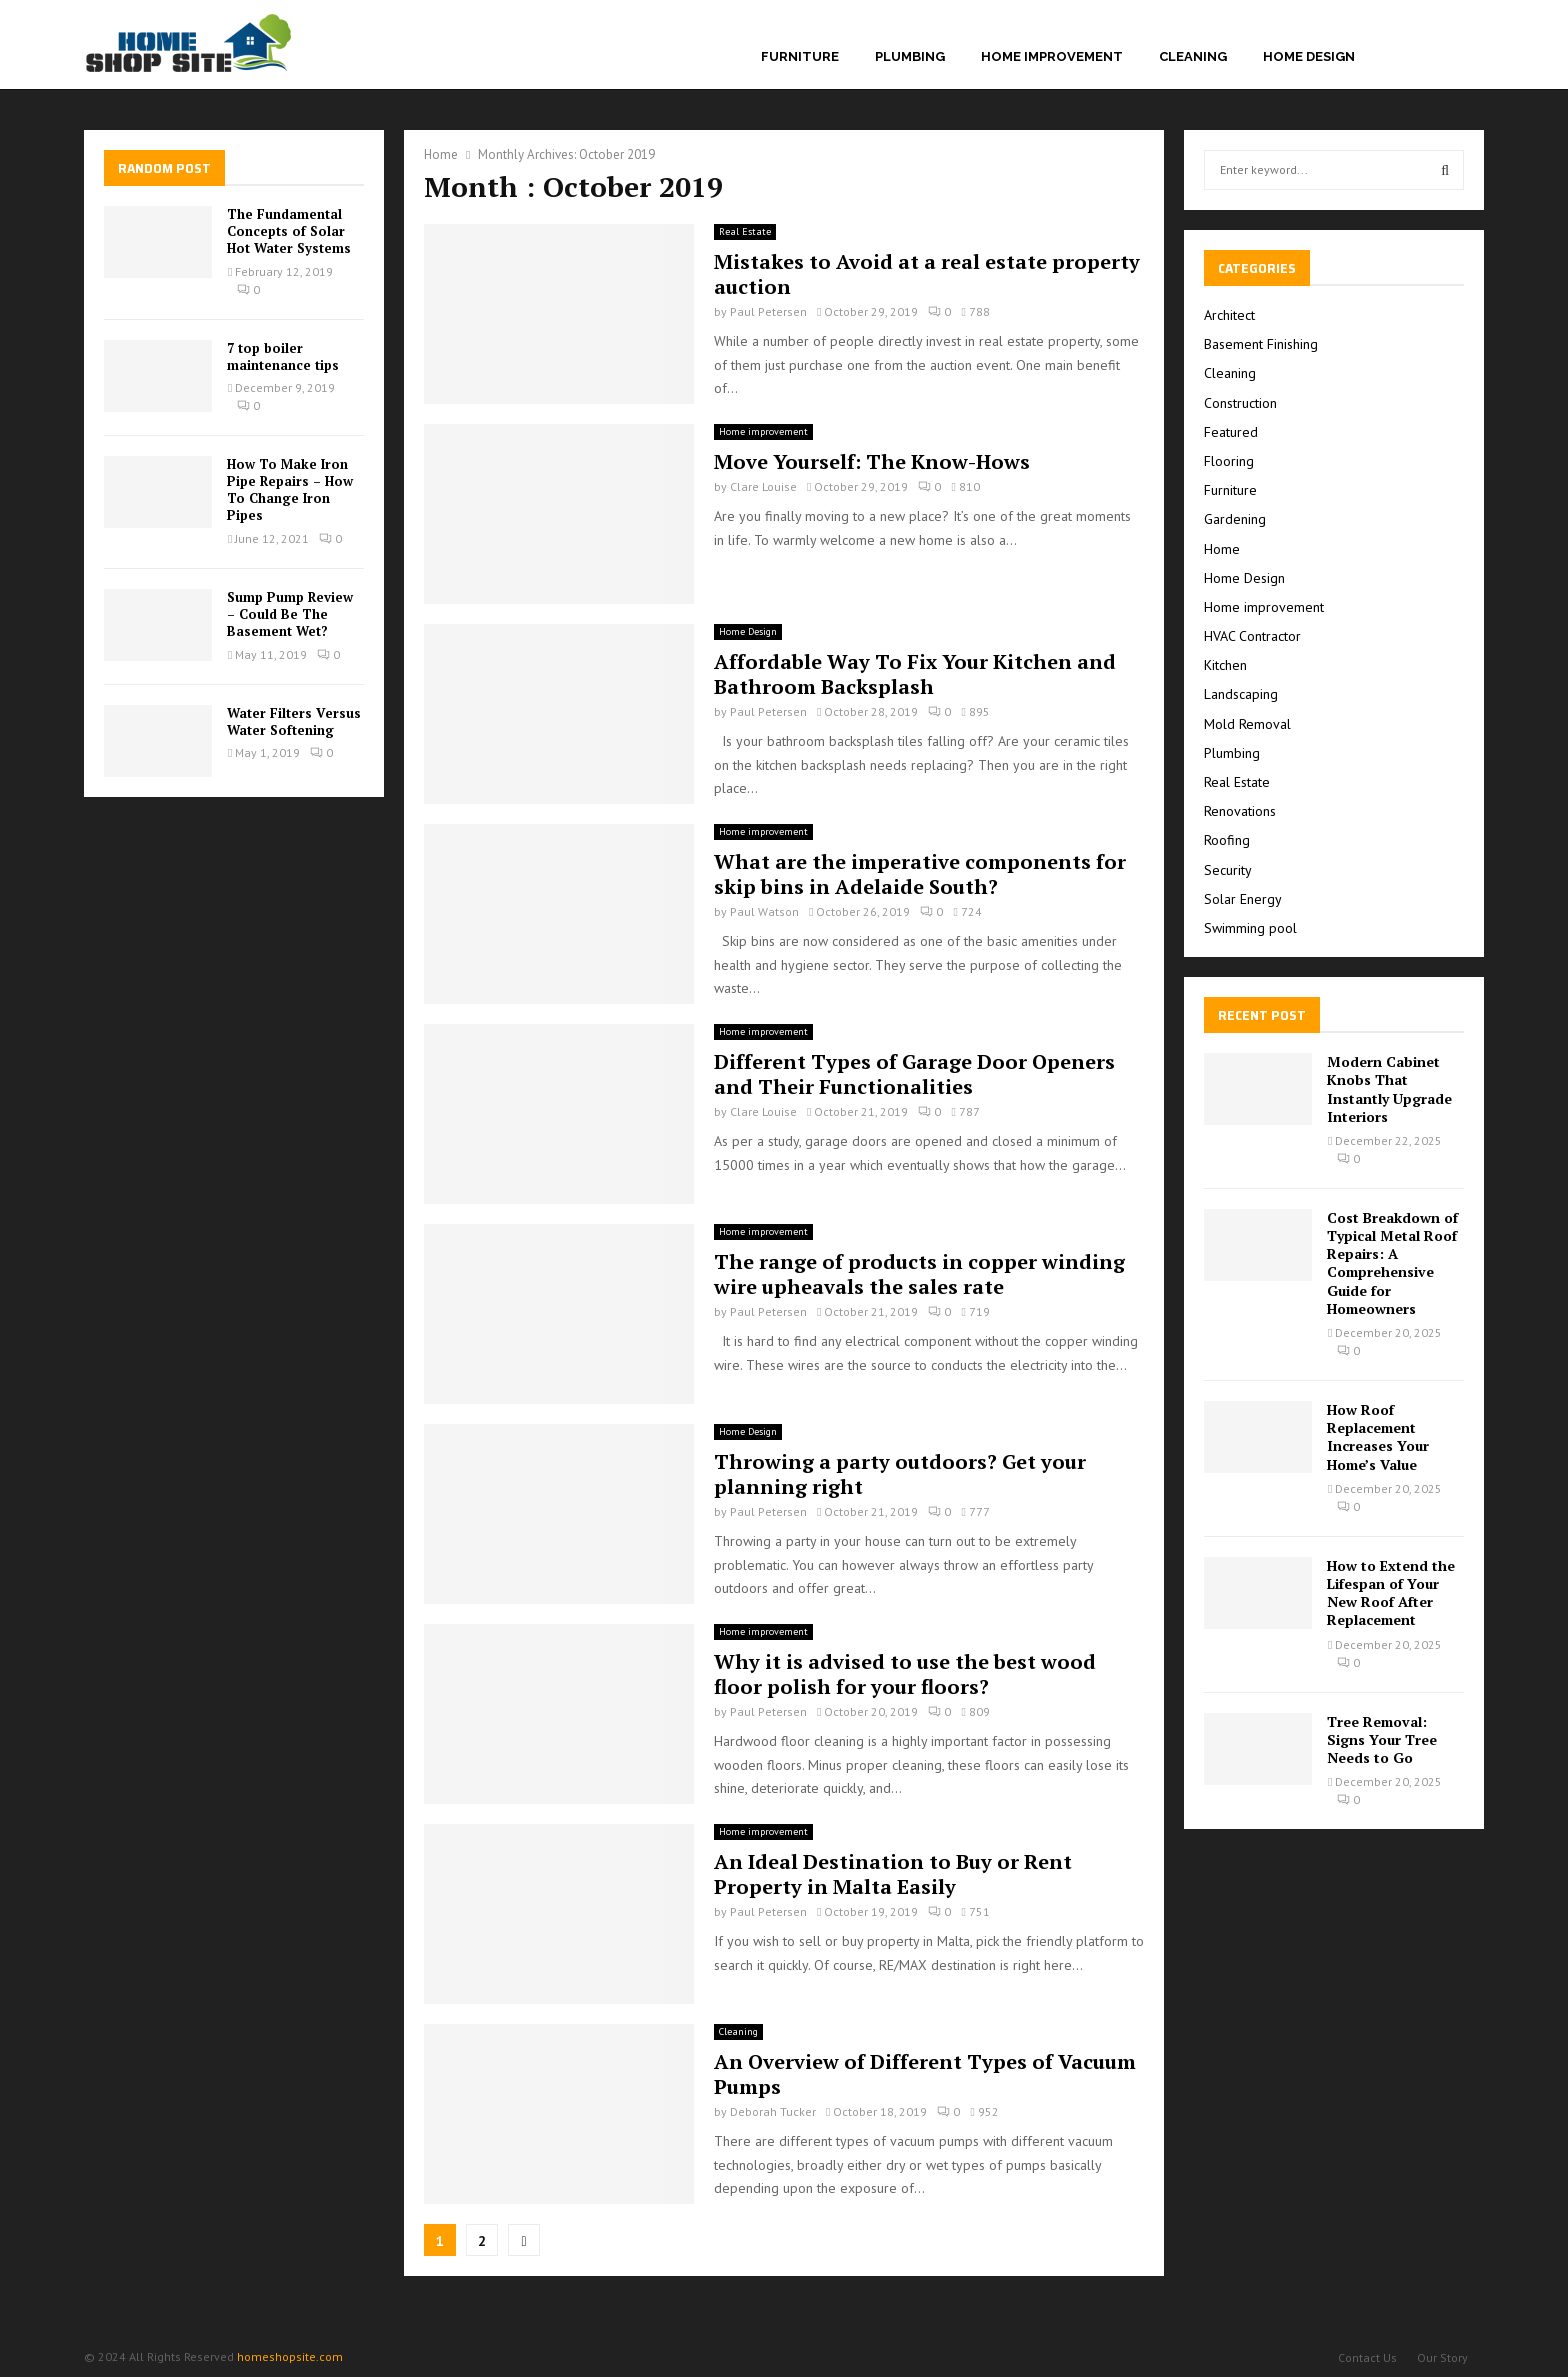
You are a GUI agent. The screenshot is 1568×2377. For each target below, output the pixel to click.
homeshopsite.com (290, 2356)
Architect (1229, 315)
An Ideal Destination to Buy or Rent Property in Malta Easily (893, 1874)
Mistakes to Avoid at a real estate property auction (927, 274)
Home (1222, 549)
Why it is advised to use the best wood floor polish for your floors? (905, 1674)
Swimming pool (1250, 928)
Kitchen (1225, 665)
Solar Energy (1243, 899)
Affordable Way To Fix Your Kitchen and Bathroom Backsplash (915, 674)
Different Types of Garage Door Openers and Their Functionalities (914, 1074)
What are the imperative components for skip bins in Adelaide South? (920, 874)
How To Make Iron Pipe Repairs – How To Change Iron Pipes (290, 489)
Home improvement (1052, 56)
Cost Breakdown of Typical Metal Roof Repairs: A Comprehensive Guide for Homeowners (1392, 1263)
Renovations (1240, 811)
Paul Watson (764, 911)
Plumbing (910, 56)
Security (1228, 870)
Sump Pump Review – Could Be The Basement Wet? (290, 614)
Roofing (1227, 840)
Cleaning (1193, 56)
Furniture (800, 56)
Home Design (1309, 56)
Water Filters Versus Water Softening (294, 721)
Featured (1231, 432)
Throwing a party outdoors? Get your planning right (900, 1474)
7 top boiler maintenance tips (283, 356)
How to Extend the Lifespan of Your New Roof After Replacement (1391, 1593)
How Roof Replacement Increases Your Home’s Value (1378, 1437)
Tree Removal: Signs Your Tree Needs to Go (1382, 1739)
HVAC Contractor (1252, 636)
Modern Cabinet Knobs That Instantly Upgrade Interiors (1389, 1089)
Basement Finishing (1261, 344)
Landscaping (1241, 694)
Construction (1240, 403)
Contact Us (1367, 2357)
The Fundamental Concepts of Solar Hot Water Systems (289, 231)
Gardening (1235, 519)
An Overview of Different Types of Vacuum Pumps (925, 2074)
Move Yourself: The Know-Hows (872, 461)
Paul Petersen (768, 311)
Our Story (1442, 2357)
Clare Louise (763, 486)
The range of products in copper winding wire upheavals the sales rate (919, 1274)
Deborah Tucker (773, 2111)
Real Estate (745, 231)
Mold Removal (1247, 724)
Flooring (1229, 461)
